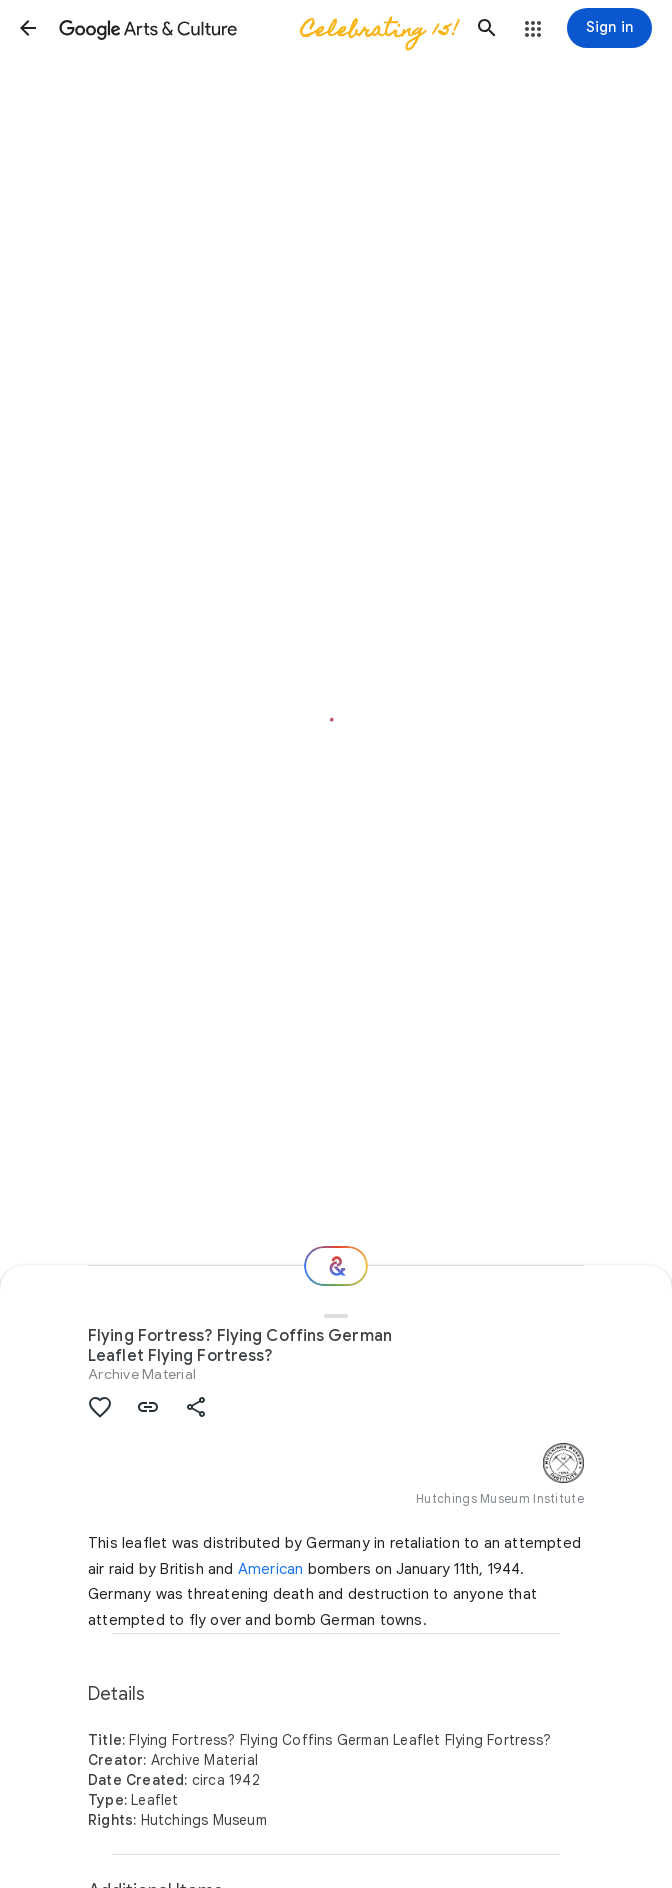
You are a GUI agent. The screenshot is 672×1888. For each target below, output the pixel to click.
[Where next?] (336, 1266)
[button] (28, 28)
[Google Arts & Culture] (257, 28)
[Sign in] (609, 28)
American (271, 1569)
